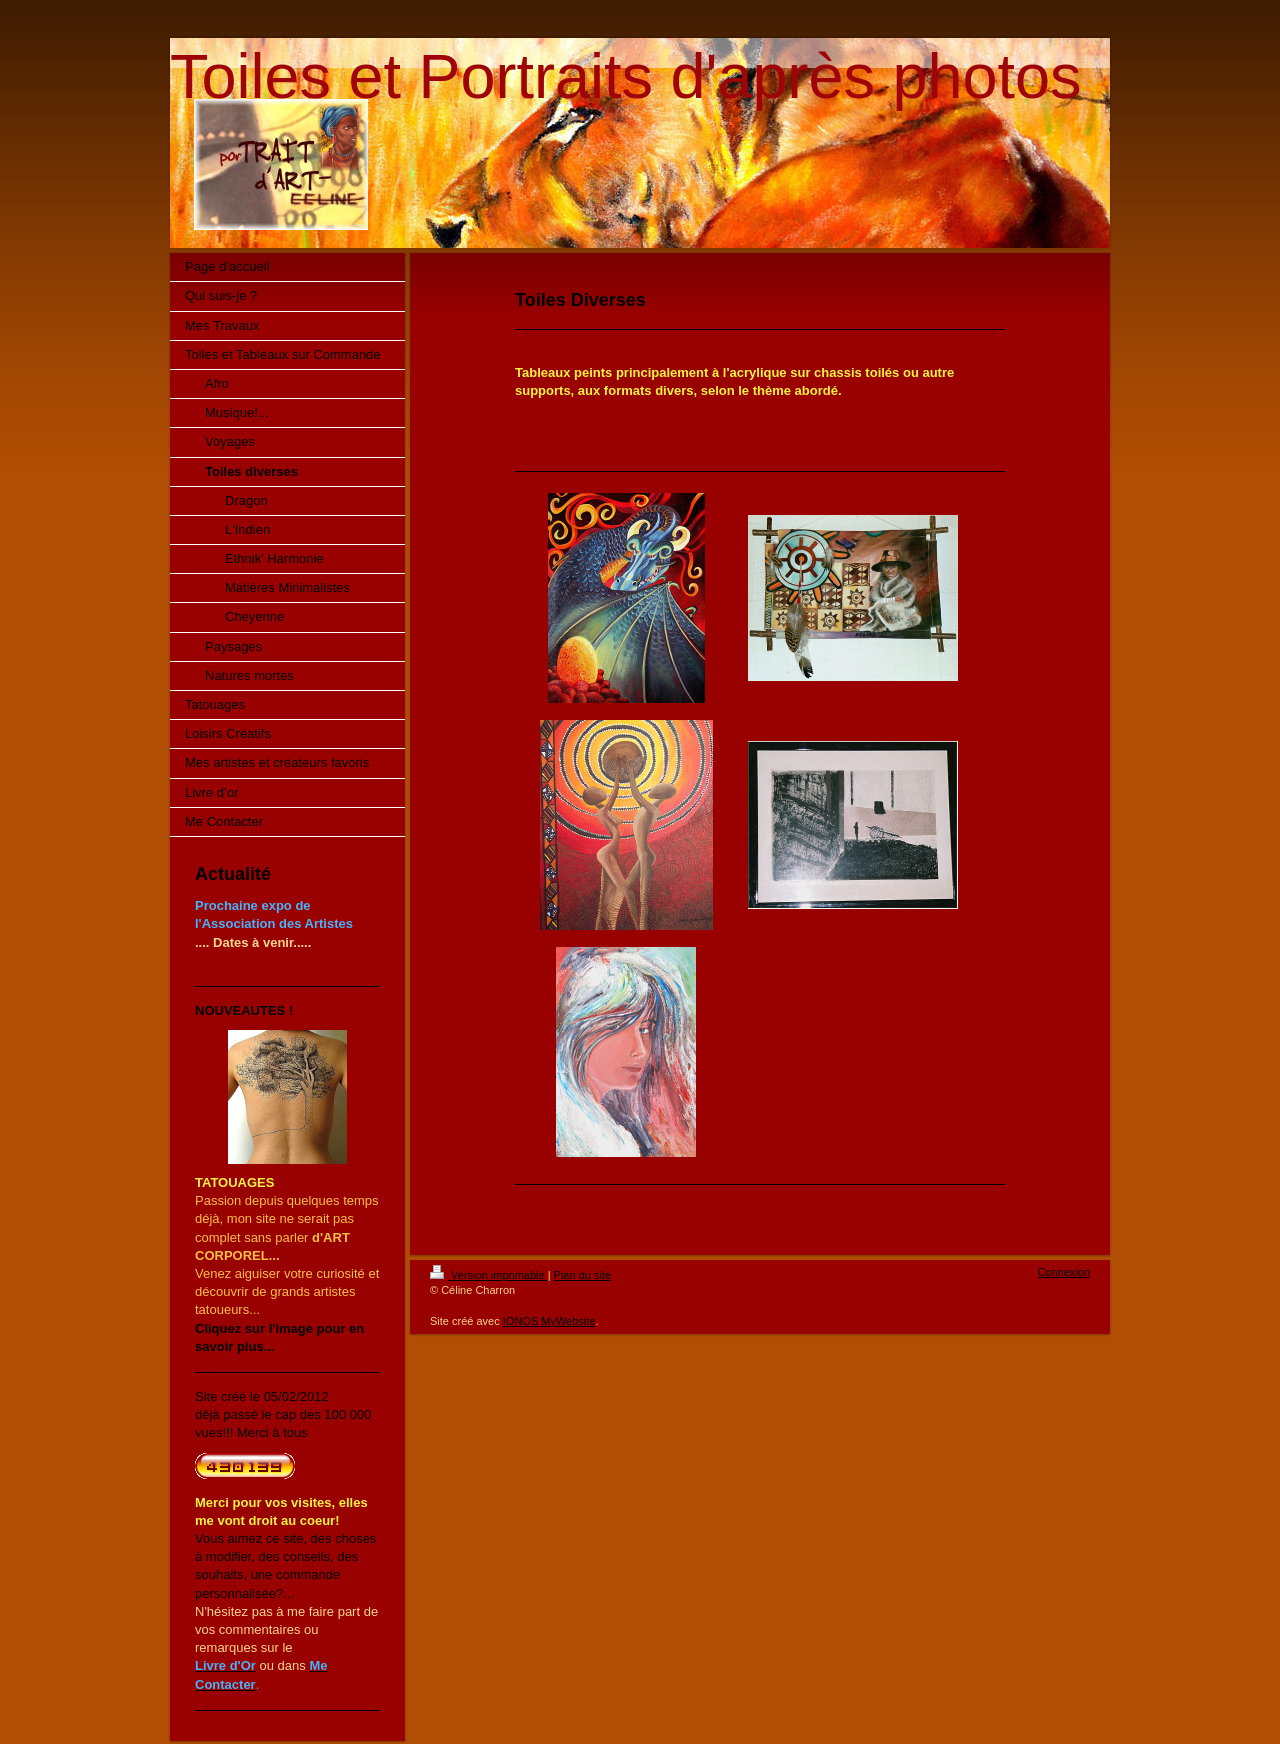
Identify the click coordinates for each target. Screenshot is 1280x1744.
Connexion (1063, 1272)
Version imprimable (489, 1275)
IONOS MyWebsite (549, 1321)
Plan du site (582, 1275)
